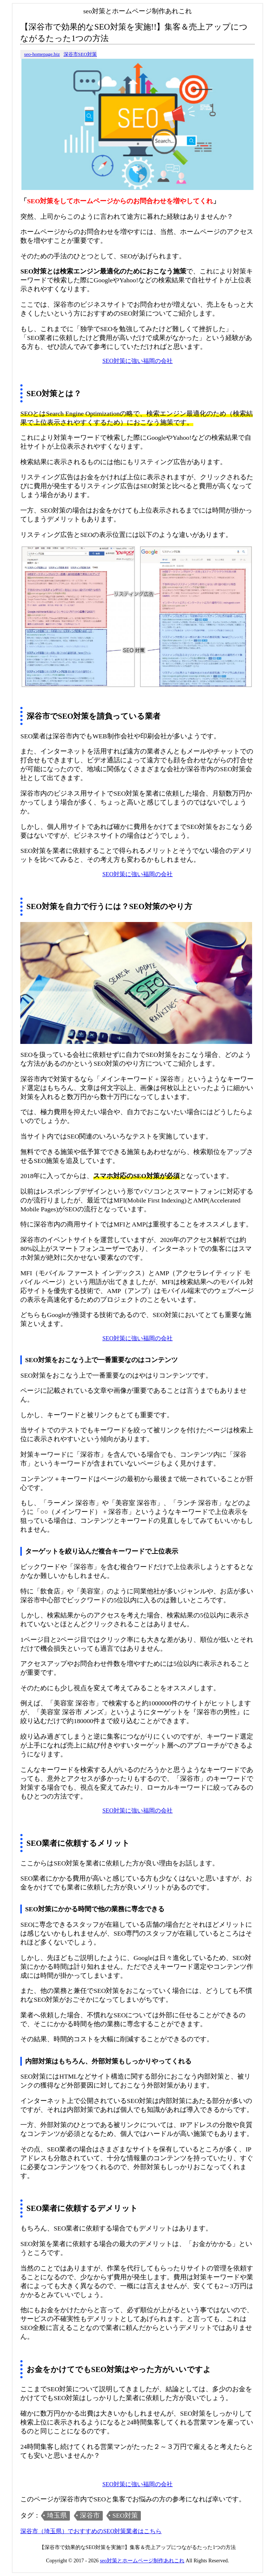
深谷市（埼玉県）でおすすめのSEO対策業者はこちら (91, 2531)
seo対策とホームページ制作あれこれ (142, 2560)
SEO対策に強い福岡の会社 (137, 361)
